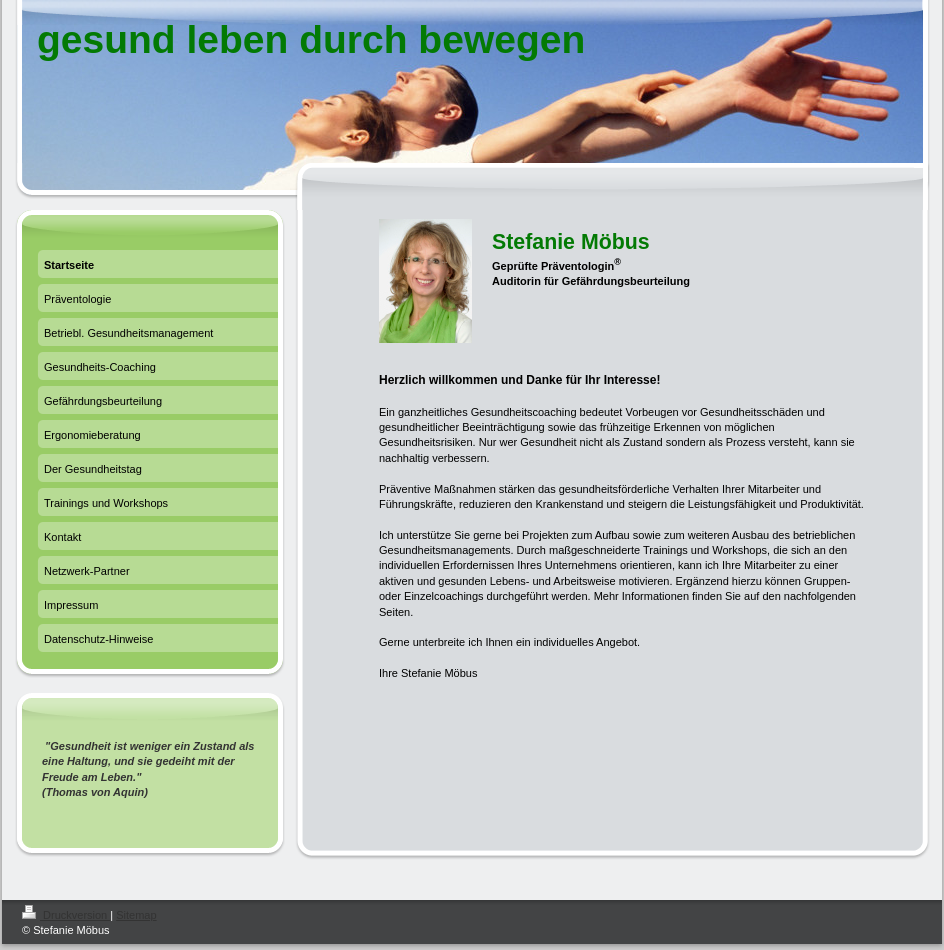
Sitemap (136, 915)
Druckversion (66, 915)
